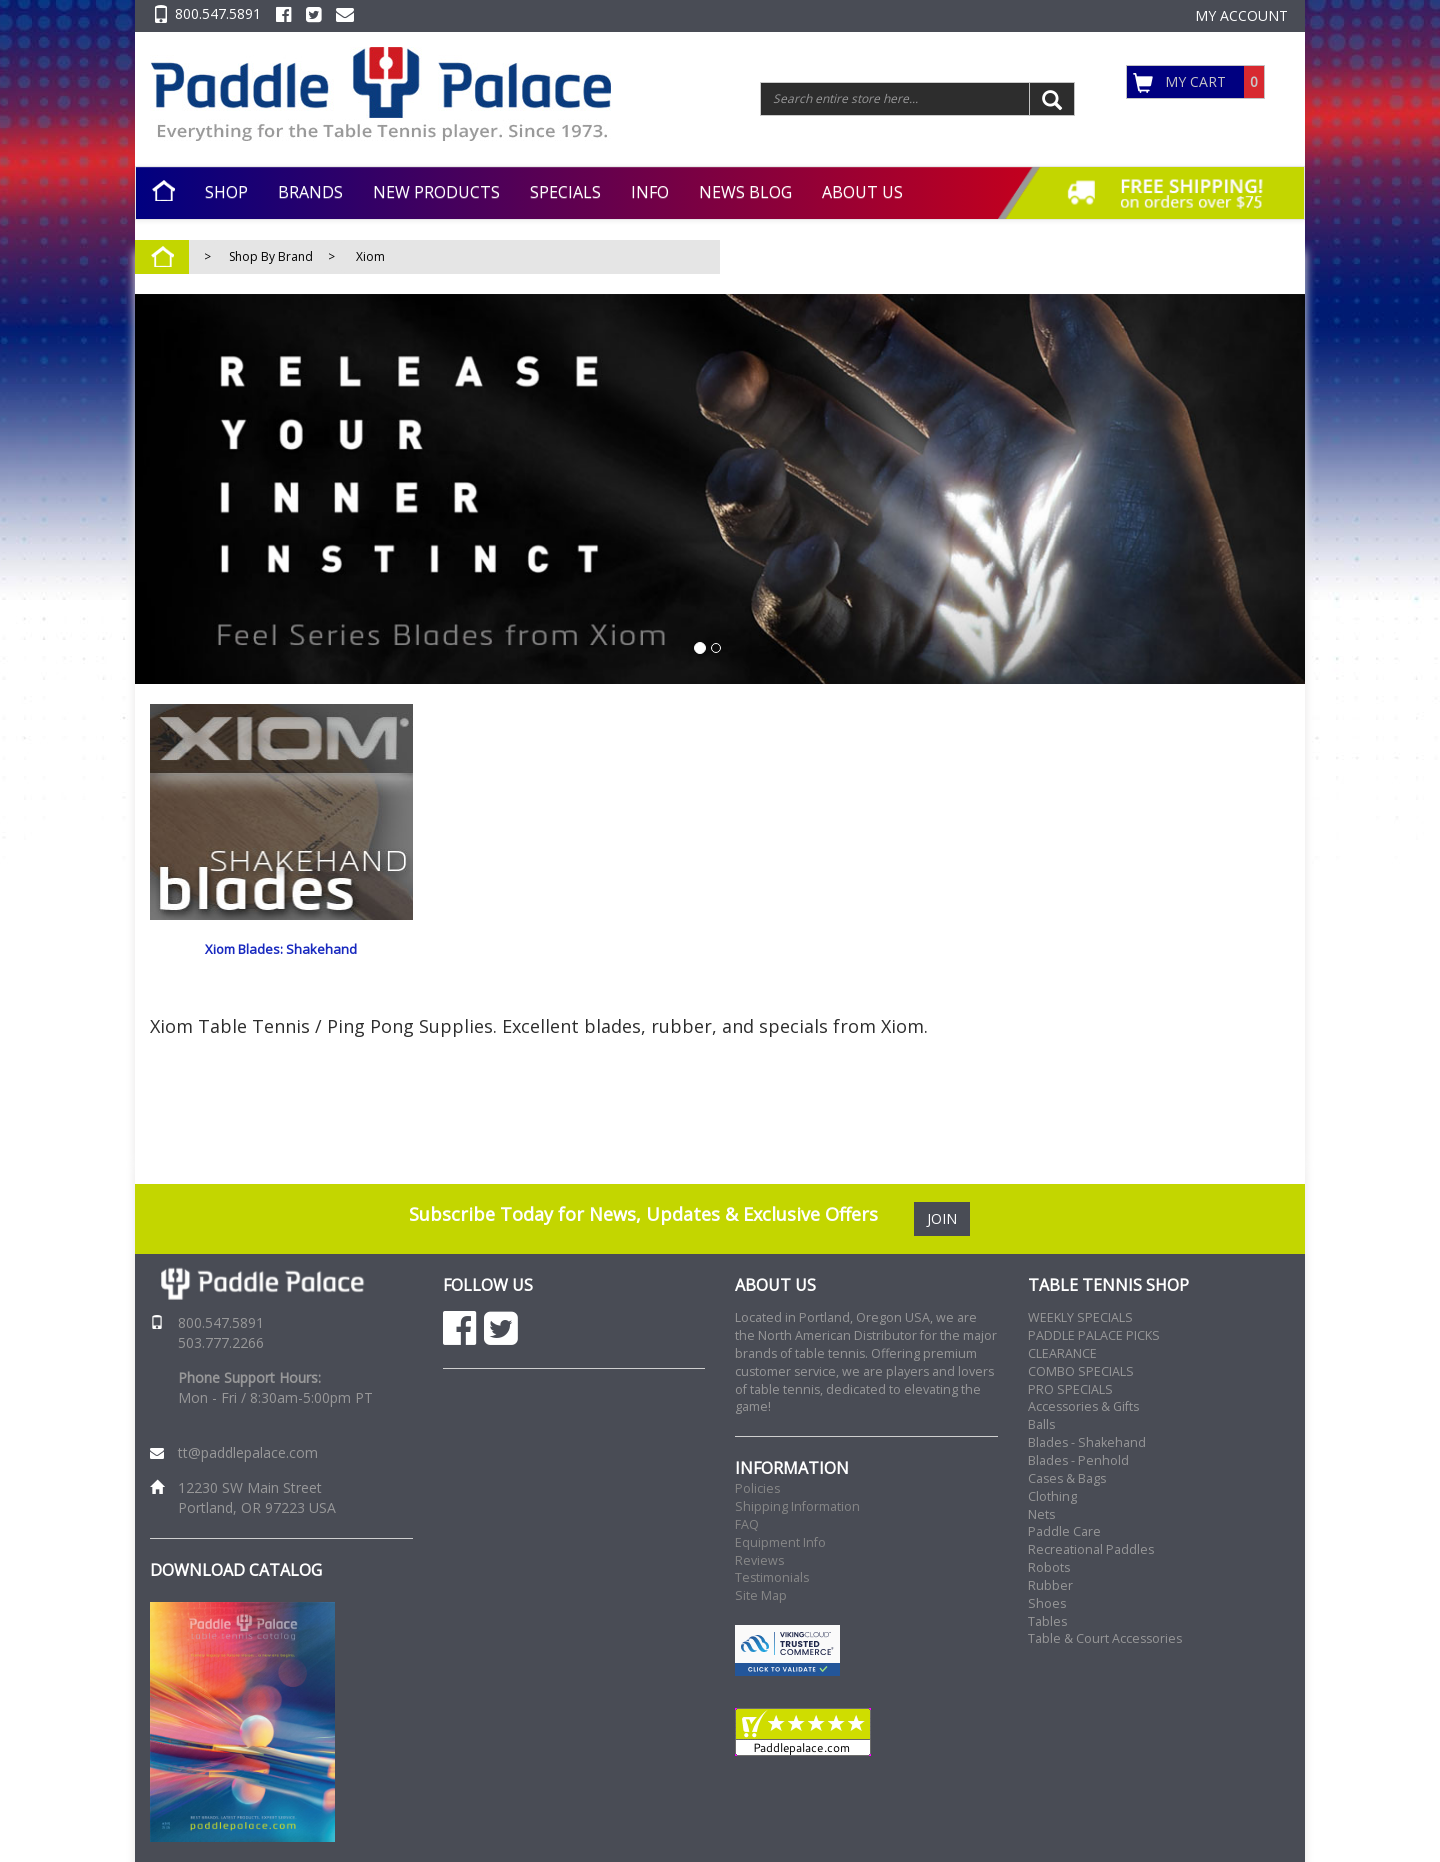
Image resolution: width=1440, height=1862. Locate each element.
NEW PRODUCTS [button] (436, 192)
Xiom (370, 256)
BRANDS (310, 192)
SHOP (226, 192)
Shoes (1047, 1603)
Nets (1041, 1514)
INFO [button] (650, 192)
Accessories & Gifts (1083, 1406)
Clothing (1052, 1496)
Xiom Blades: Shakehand (281, 949)
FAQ (747, 1524)
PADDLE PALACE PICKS (1094, 1335)
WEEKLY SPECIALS (1080, 1317)
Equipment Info (780, 1542)
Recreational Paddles (1091, 1549)
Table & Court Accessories (1105, 1638)
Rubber (1050, 1585)
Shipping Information (797, 1506)
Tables (1047, 1621)
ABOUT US (862, 192)
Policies (757, 1488)
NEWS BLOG (745, 192)
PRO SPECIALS (1070, 1389)
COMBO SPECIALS (1081, 1371)
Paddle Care (1064, 1531)
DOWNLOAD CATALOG (236, 1570)
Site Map (761, 1595)
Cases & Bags (1067, 1478)
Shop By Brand (271, 256)
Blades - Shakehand (1087, 1442)
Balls (1041, 1424)
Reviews (759, 1560)
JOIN (942, 1218)
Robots (1049, 1567)
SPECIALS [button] (565, 192)
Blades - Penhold (1078, 1460)
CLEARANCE (1062, 1353)
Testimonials (772, 1577)
